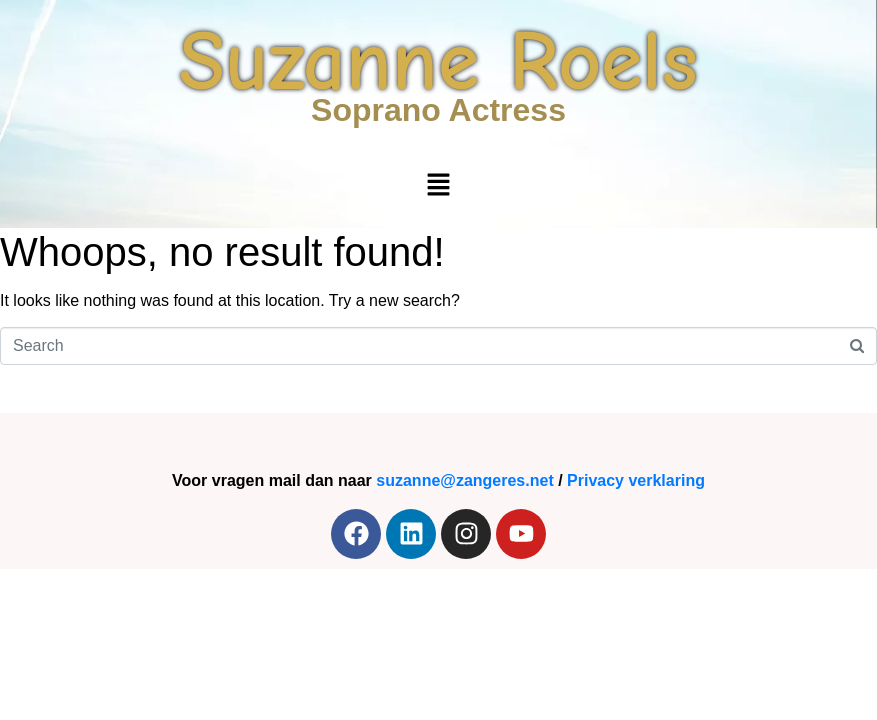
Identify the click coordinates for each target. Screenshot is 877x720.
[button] (438, 186)
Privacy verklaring (636, 480)
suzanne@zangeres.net (464, 480)
